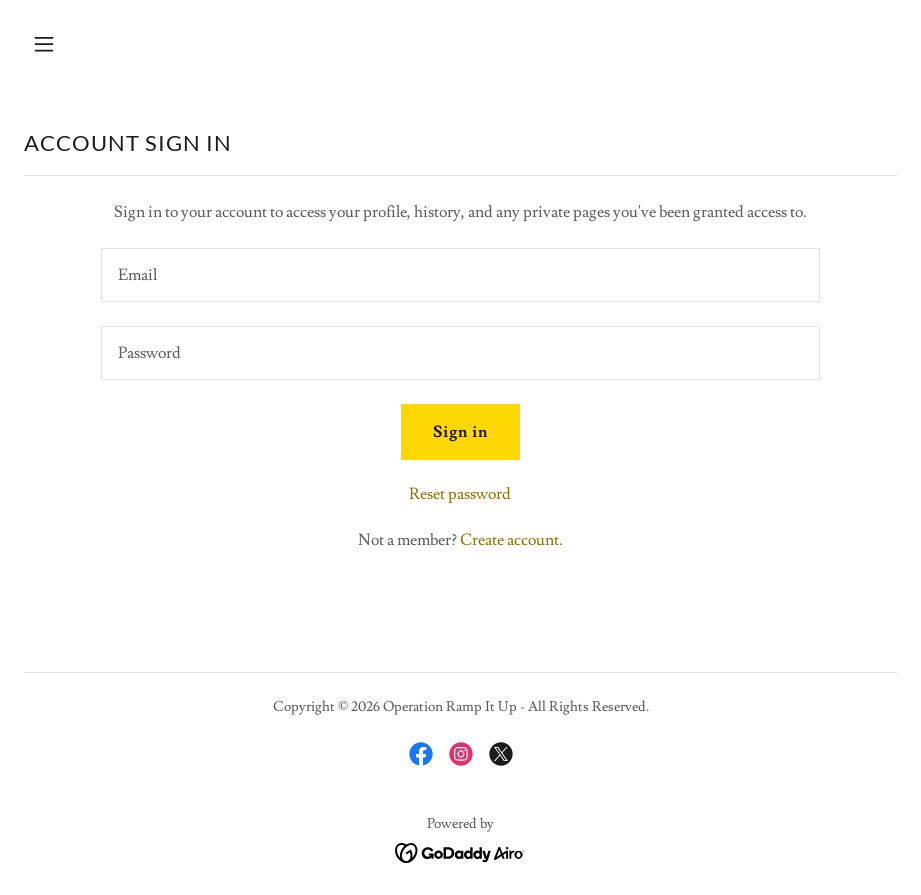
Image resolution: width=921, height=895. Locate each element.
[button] (124, 44)
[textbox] (461, 275)
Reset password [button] (460, 494)
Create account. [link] (511, 540)
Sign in (460, 432)
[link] (421, 754)
